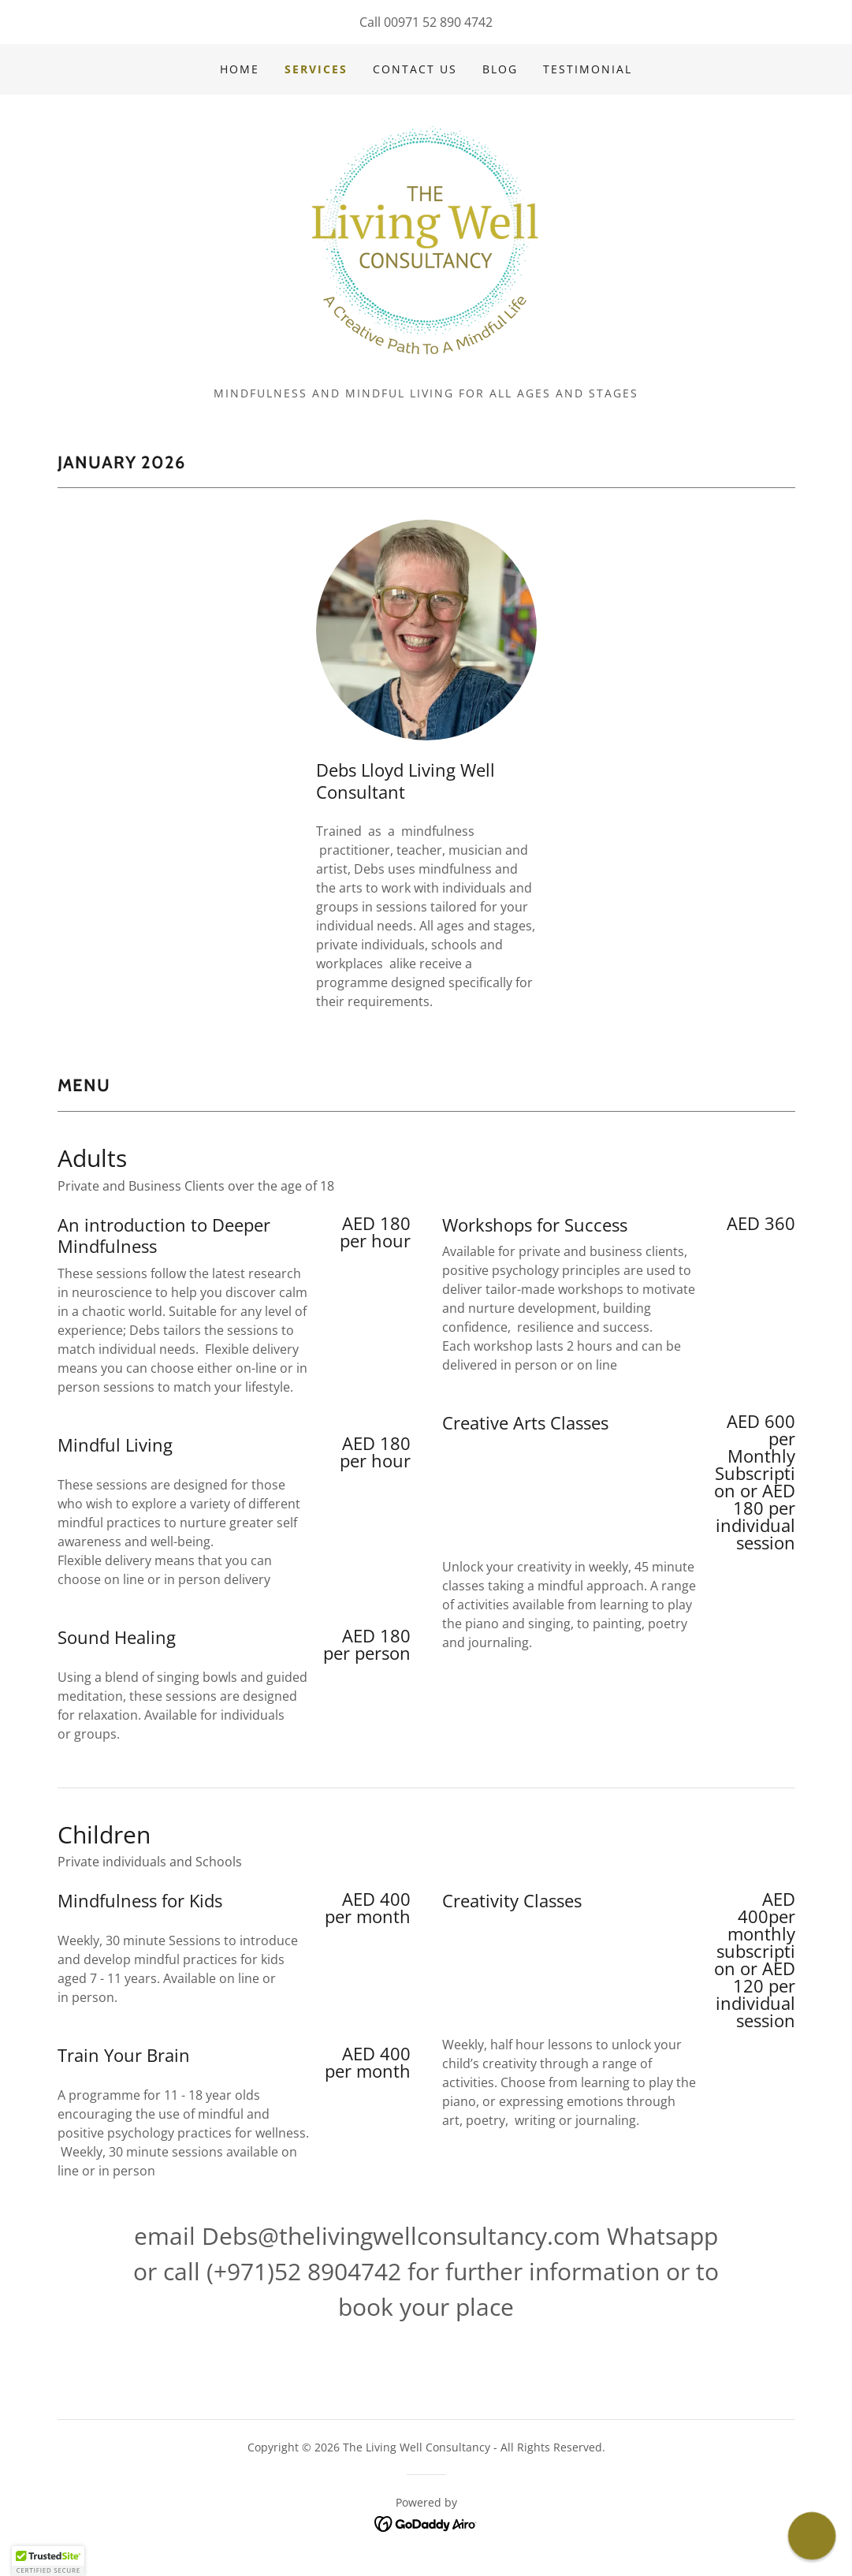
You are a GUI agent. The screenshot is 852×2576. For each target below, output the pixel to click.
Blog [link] (500, 69)
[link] (426, 238)
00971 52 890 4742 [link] (438, 22)
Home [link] (239, 69)
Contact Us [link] (415, 69)
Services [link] (316, 69)
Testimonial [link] (587, 69)
